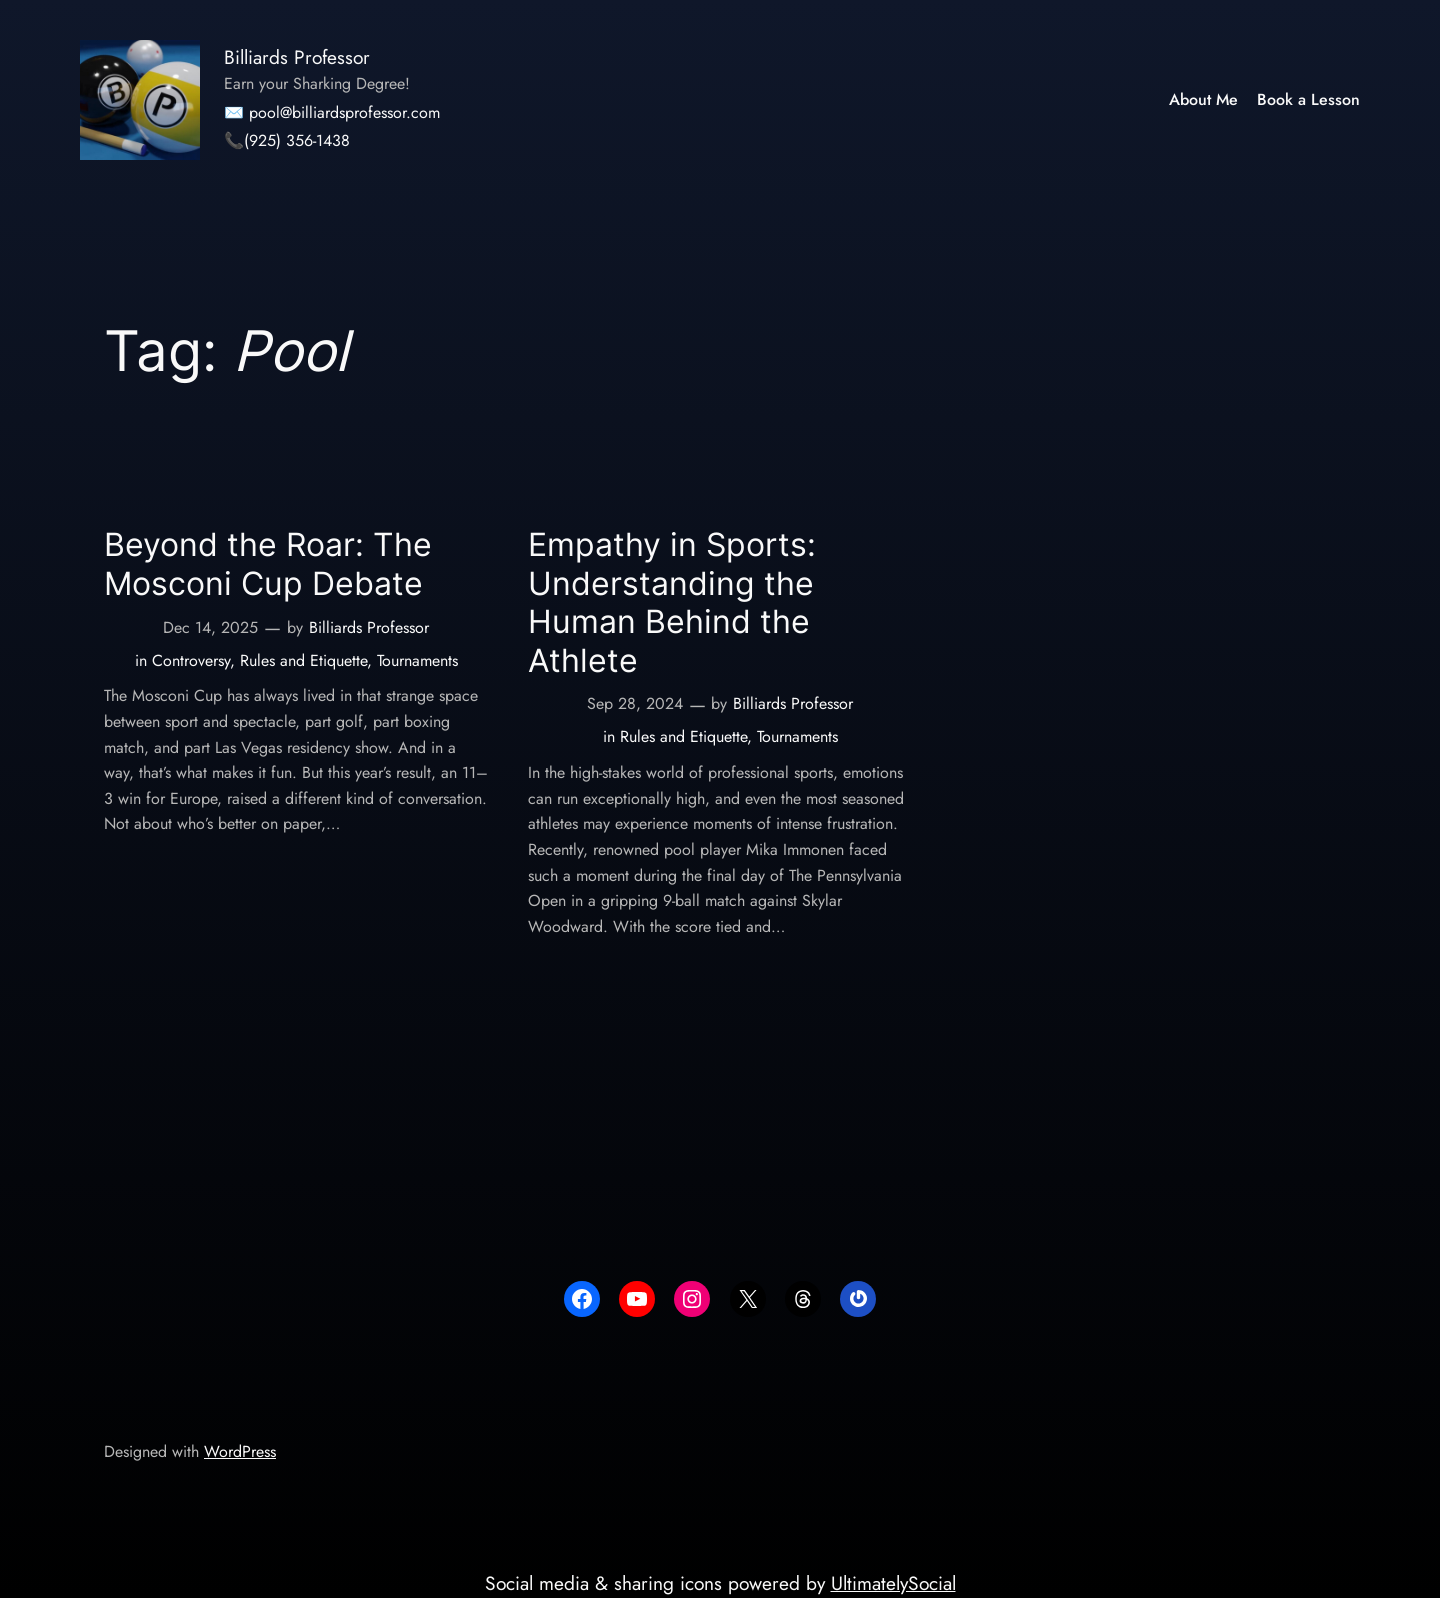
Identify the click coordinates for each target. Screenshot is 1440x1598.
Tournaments (417, 660)
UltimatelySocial (893, 1583)
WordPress (240, 1451)
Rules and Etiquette (303, 660)
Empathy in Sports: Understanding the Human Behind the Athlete (672, 602)
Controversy (191, 660)
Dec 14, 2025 (210, 627)
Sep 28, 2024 (635, 703)
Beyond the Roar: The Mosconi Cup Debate (268, 564)
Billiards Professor (297, 57)
